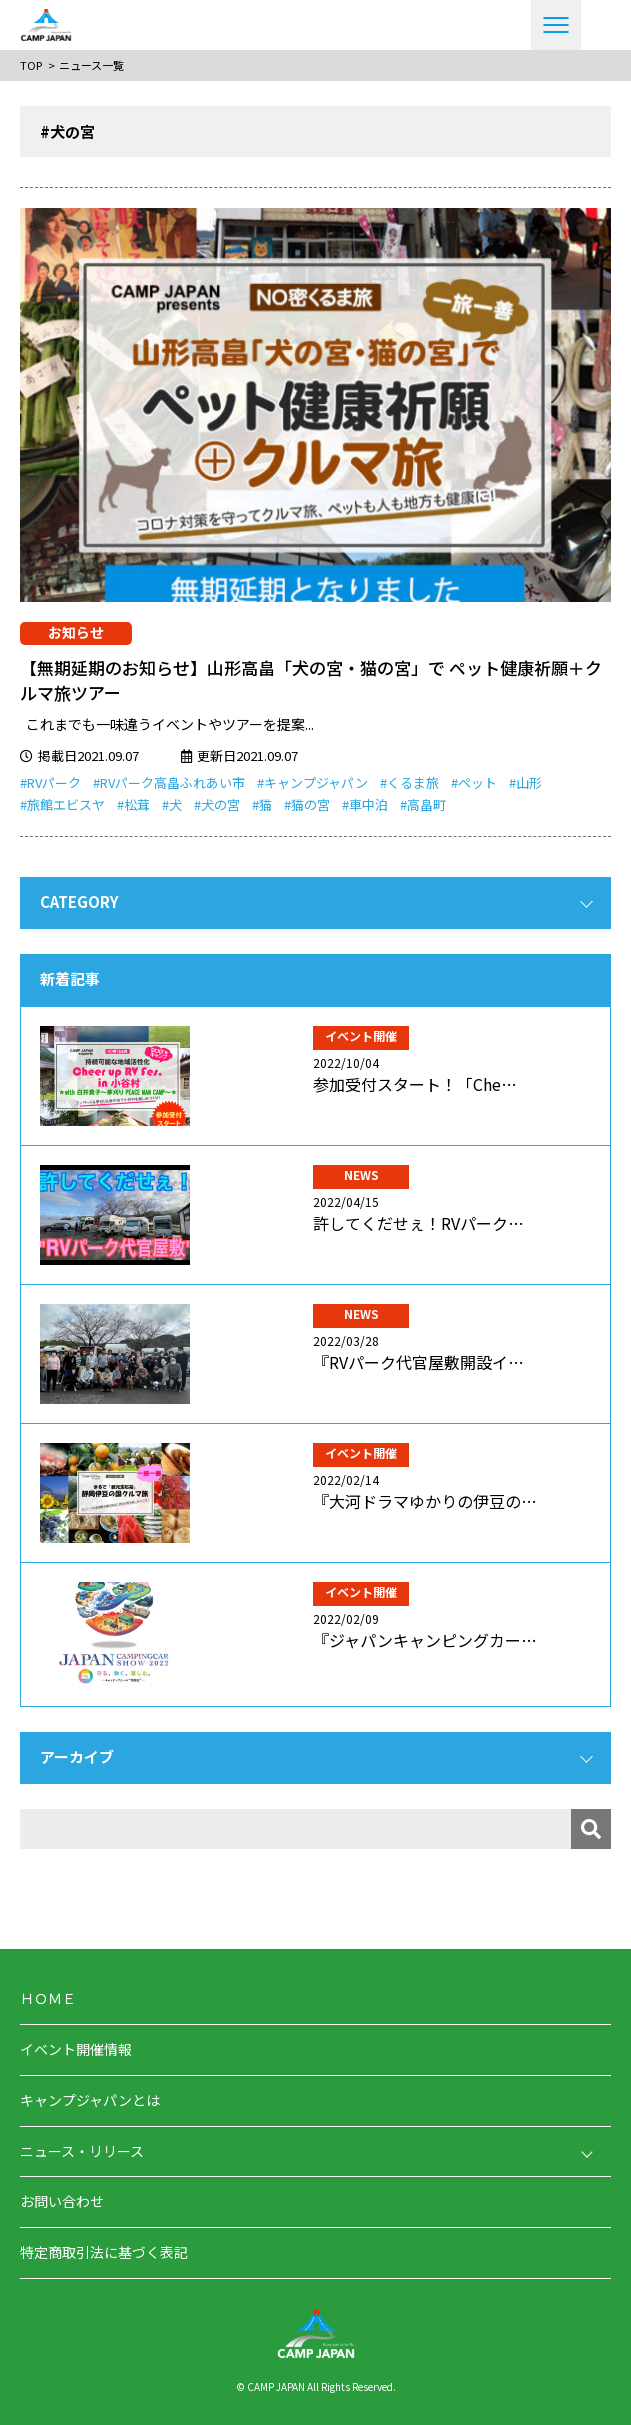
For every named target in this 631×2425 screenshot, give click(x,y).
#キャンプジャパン (312, 782)
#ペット (474, 782)
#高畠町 (423, 804)
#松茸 (133, 804)
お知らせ (76, 632)
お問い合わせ (62, 2201)
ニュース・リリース (82, 2151)
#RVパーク (50, 782)
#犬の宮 (217, 804)
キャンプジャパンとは (90, 2100)
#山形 (525, 782)
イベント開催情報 (76, 2049)
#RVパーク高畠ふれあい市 (169, 782)
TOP (31, 65)
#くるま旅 (409, 782)
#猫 (262, 804)
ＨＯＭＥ (48, 1998)
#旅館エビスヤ (62, 804)
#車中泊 (365, 804)
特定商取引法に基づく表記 (104, 2252)
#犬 (172, 804)
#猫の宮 (307, 804)
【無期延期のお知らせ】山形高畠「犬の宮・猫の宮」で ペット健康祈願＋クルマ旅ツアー (311, 680)
